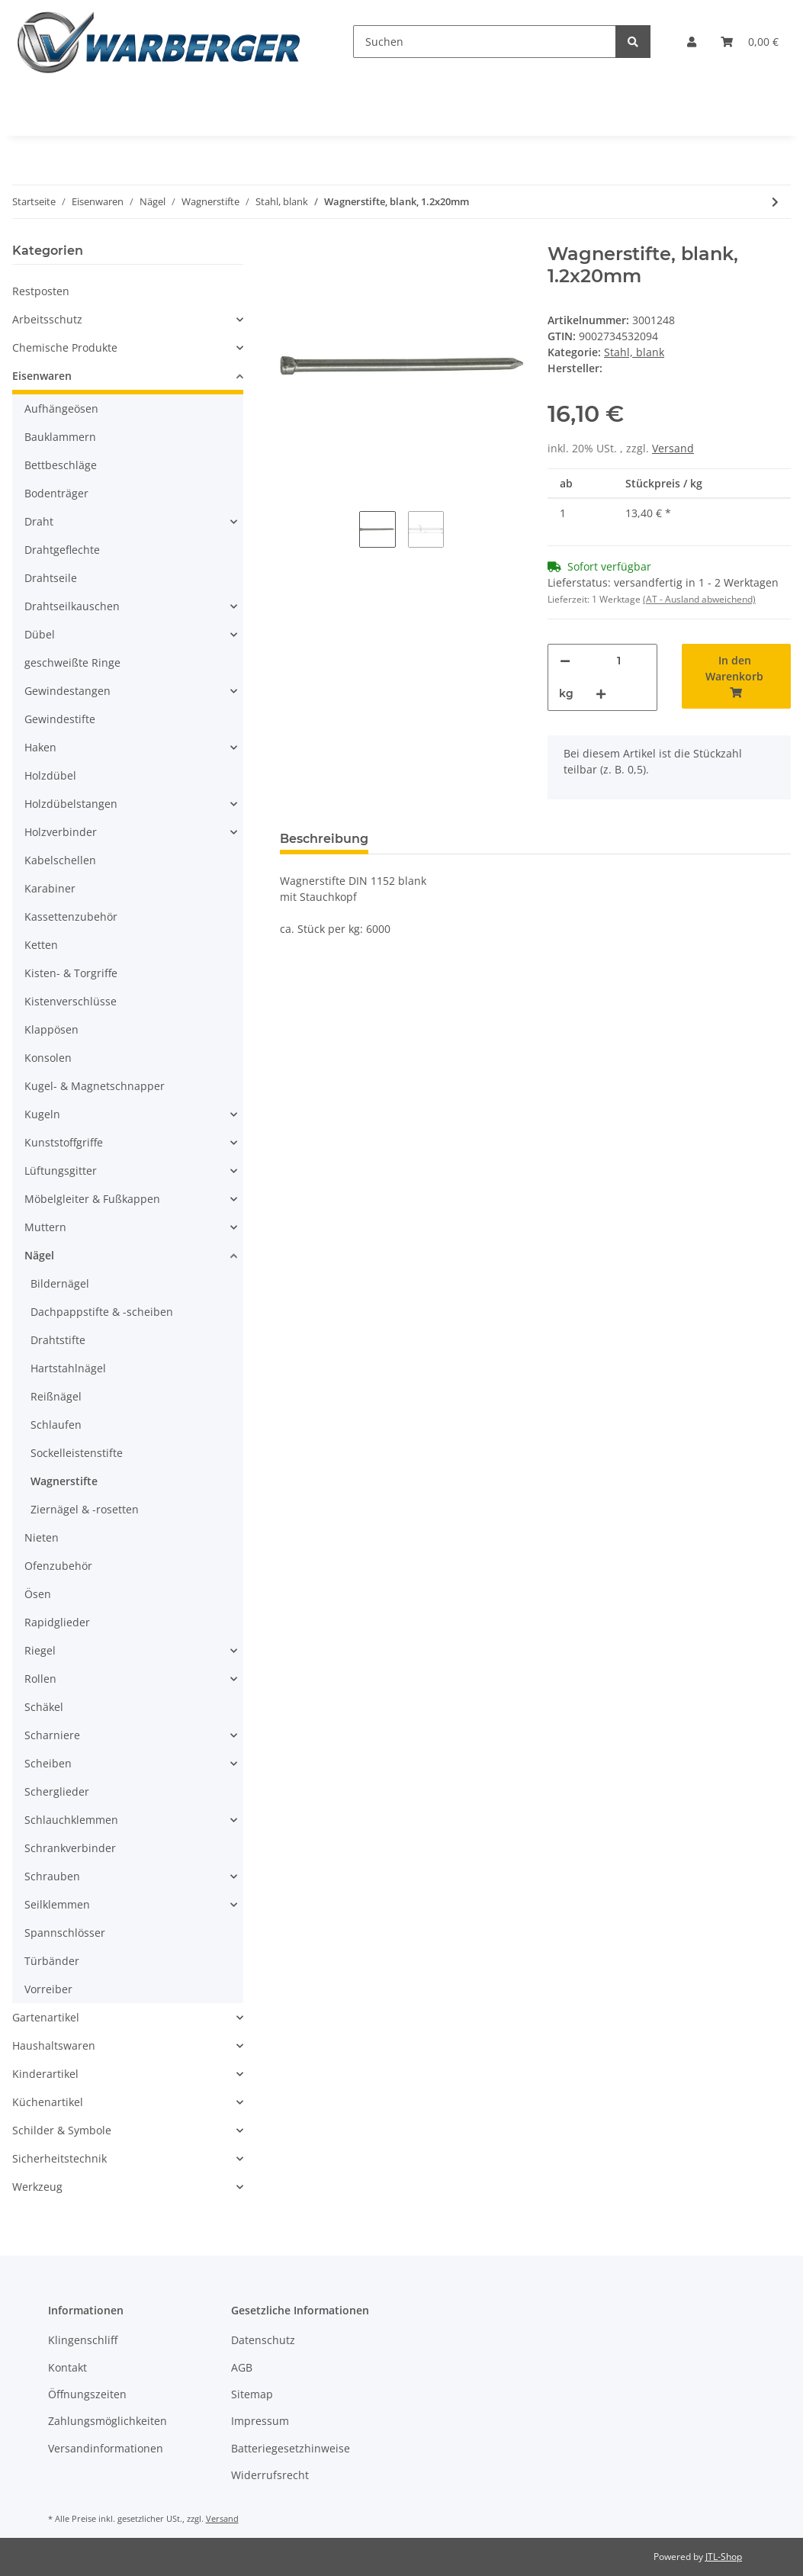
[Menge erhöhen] (601, 693)
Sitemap (252, 2394)
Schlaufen (56, 1424)
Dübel (39, 634)
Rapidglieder (57, 1622)
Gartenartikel (45, 2017)
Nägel (39, 1255)
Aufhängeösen (61, 408)
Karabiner (49, 888)
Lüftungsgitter (60, 1170)
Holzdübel (50, 775)
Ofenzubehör (58, 1565)
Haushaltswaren (53, 2045)
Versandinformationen (105, 2448)
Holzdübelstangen (70, 803)
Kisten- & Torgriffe (70, 973)
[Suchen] (484, 41)
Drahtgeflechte (62, 549)
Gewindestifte (59, 719)
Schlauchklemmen (71, 1819)
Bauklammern (60, 436)
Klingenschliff (82, 2340)
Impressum (260, 2421)
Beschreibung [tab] (324, 838)
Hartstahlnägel (68, 1368)
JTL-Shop (723, 2556)
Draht (38, 521)
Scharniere (52, 1735)
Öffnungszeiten (87, 2394)
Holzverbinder (60, 832)
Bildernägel (60, 1283)
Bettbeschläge (60, 465)
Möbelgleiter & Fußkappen (92, 1199)
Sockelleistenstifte (77, 1453)
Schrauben (52, 1876)
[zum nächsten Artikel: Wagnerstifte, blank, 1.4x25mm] (775, 201)
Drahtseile (50, 578)
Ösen (37, 1594)
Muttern (45, 1227)
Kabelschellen (60, 860)
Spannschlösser (64, 1932)
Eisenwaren (42, 375)
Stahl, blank (634, 352)
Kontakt (67, 2367)
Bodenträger (56, 493)
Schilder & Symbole (61, 2130)
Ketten (41, 944)
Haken (40, 747)
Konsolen (48, 1057)
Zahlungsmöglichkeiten (107, 2421)
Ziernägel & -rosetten (85, 1509)
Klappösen (51, 1029)
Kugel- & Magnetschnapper (94, 1086)
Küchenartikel (47, 2102)
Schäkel (43, 1707)
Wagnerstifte (64, 1481)
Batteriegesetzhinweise (290, 2448)
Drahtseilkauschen (72, 606)
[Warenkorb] (749, 41)
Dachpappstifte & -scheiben (102, 1311)
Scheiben (48, 1763)
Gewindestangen (67, 690)
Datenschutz (263, 2340)
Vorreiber (48, 1989)
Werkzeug (37, 2186)
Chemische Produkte (64, 347)
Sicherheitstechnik (59, 2158)
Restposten (40, 291)
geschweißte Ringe (72, 662)
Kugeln (42, 1114)
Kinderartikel (45, 2073)
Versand (673, 448)
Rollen (40, 1678)
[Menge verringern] (565, 661)
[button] (691, 41)
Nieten (41, 1537)
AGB (241, 2367)
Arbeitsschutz (47, 319)
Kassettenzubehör (70, 916)
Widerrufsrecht (270, 2475)
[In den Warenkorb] (737, 676)
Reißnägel (56, 1396)
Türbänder (51, 1961)
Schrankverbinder (70, 1848)
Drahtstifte (58, 1340)
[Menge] (619, 661)
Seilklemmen (57, 1904)
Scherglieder (56, 1791)
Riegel (40, 1650)
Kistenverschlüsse (70, 1001)
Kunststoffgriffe (63, 1142)
